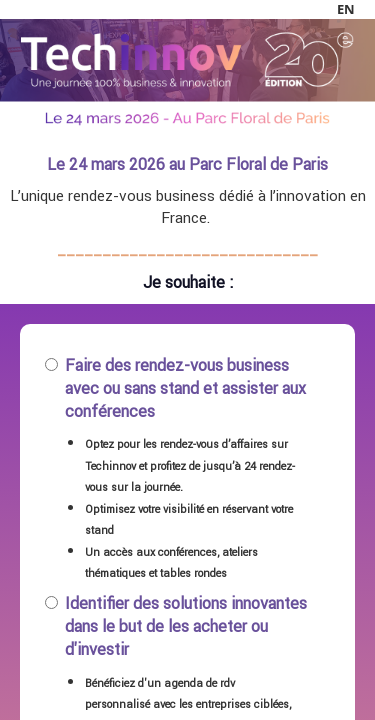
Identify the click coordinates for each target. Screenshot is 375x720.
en (346, 9)
